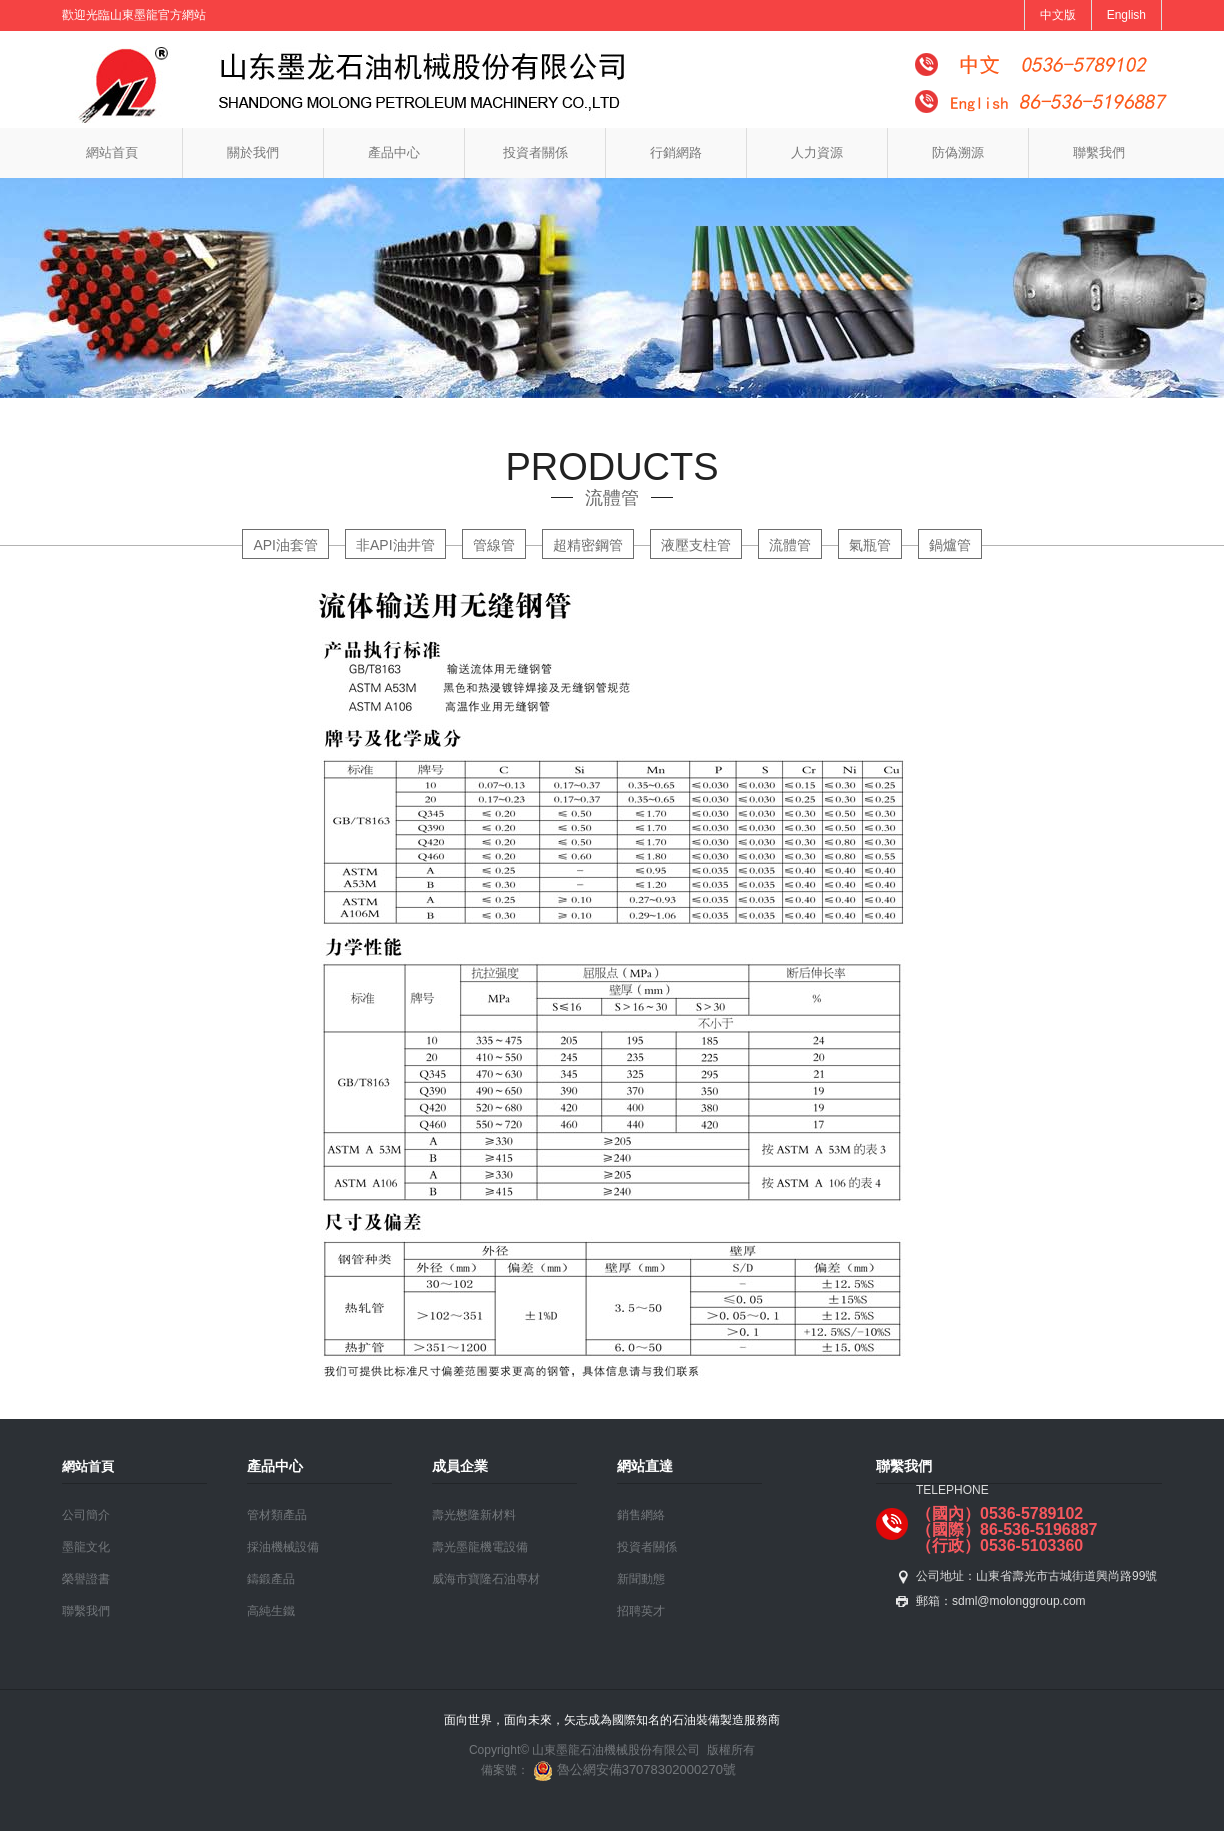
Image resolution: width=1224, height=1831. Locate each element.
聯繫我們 (1099, 152)
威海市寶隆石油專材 (486, 1579)
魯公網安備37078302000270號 (632, 1769)
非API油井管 (395, 545)
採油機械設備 (283, 1547)
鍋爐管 (950, 545)
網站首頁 (112, 152)
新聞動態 (641, 1579)
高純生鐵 (271, 1611)
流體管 (790, 545)
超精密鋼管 (588, 545)
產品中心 (394, 152)
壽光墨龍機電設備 (480, 1547)
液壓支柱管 (696, 545)
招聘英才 (641, 1611)
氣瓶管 (870, 545)
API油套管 (285, 545)
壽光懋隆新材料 (474, 1515)
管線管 (494, 545)
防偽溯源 (958, 152)
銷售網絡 (641, 1515)
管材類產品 (277, 1515)
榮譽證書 (86, 1579)
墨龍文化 (86, 1547)
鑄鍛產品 (271, 1579)
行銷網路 (676, 152)
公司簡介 (86, 1515)
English (1126, 15)
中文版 (1058, 15)
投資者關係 (535, 152)
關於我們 (253, 152)
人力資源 (817, 152)
